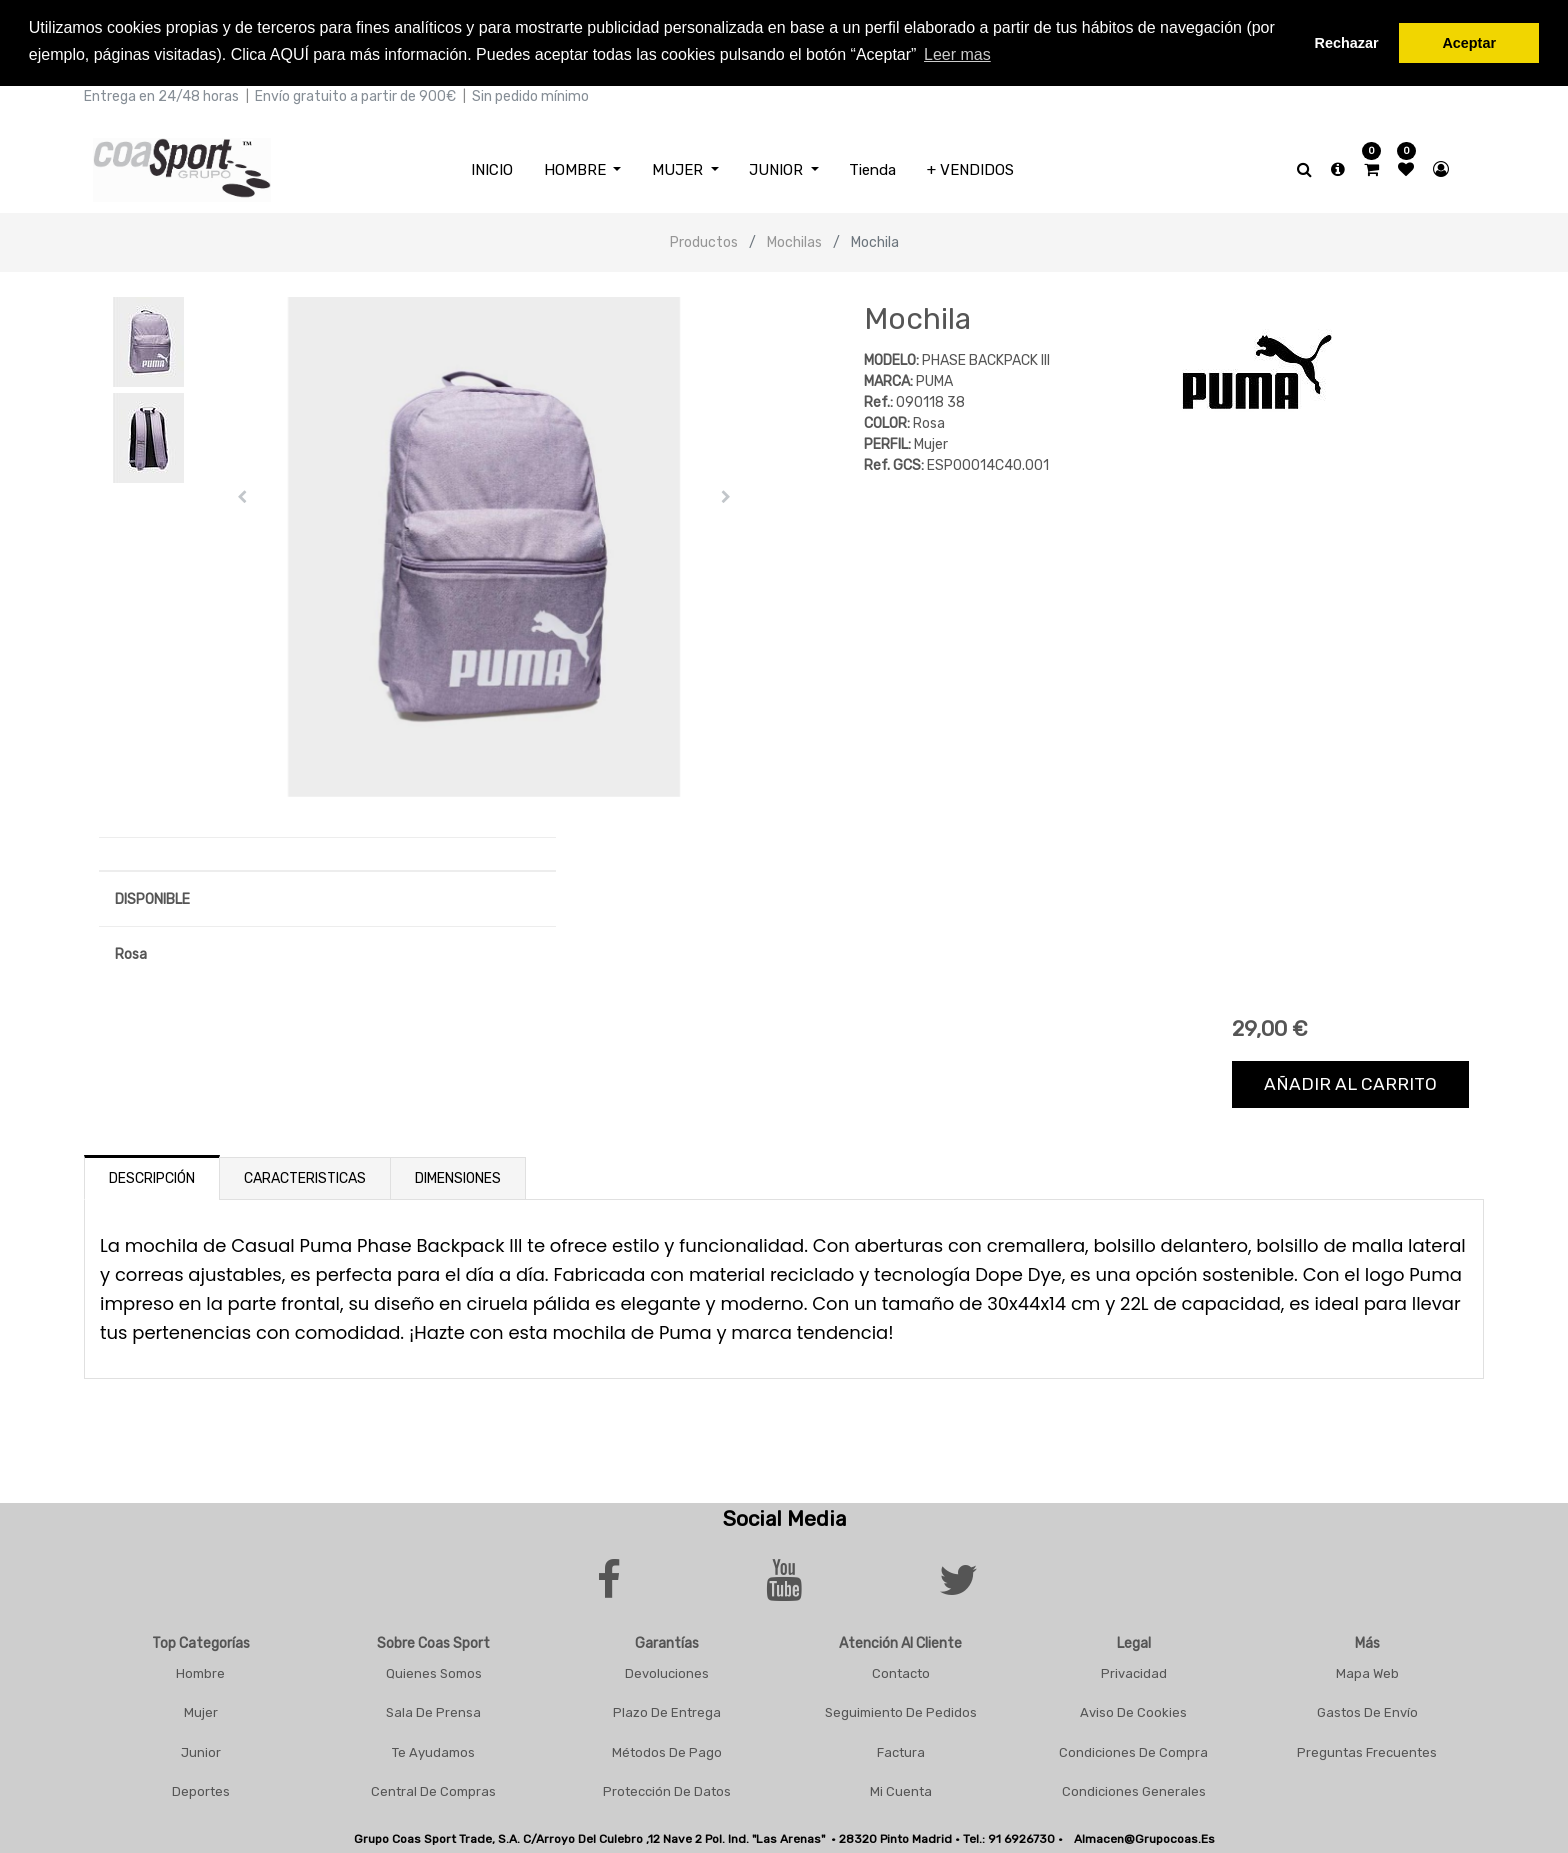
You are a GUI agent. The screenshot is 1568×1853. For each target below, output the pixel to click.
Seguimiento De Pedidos (901, 1709)
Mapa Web (1367, 1670)
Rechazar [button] (1347, 43)
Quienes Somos (434, 1670)
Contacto (901, 1670)
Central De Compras (433, 1788)
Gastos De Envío (1367, 1709)
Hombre (200, 1670)
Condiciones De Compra (1133, 1749)
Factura (901, 1749)
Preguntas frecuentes (1367, 1749)
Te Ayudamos (433, 1749)
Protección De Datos (667, 1788)
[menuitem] (492, 167)
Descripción (152, 1175)
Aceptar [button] (1469, 43)
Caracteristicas (305, 1175)
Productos (704, 239)
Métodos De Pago (667, 1749)
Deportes (201, 1788)
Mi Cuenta (901, 1788)
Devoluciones (667, 1670)
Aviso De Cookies (1133, 1709)
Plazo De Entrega (667, 1709)
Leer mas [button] (957, 54)
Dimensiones (458, 1175)
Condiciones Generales (1134, 1788)
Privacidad (1134, 1670)
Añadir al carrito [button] (1350, 1081)
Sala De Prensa (433, 1709)
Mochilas (794, 239)
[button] (242, 494)
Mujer (201, 1709)
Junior (201, 1749)
